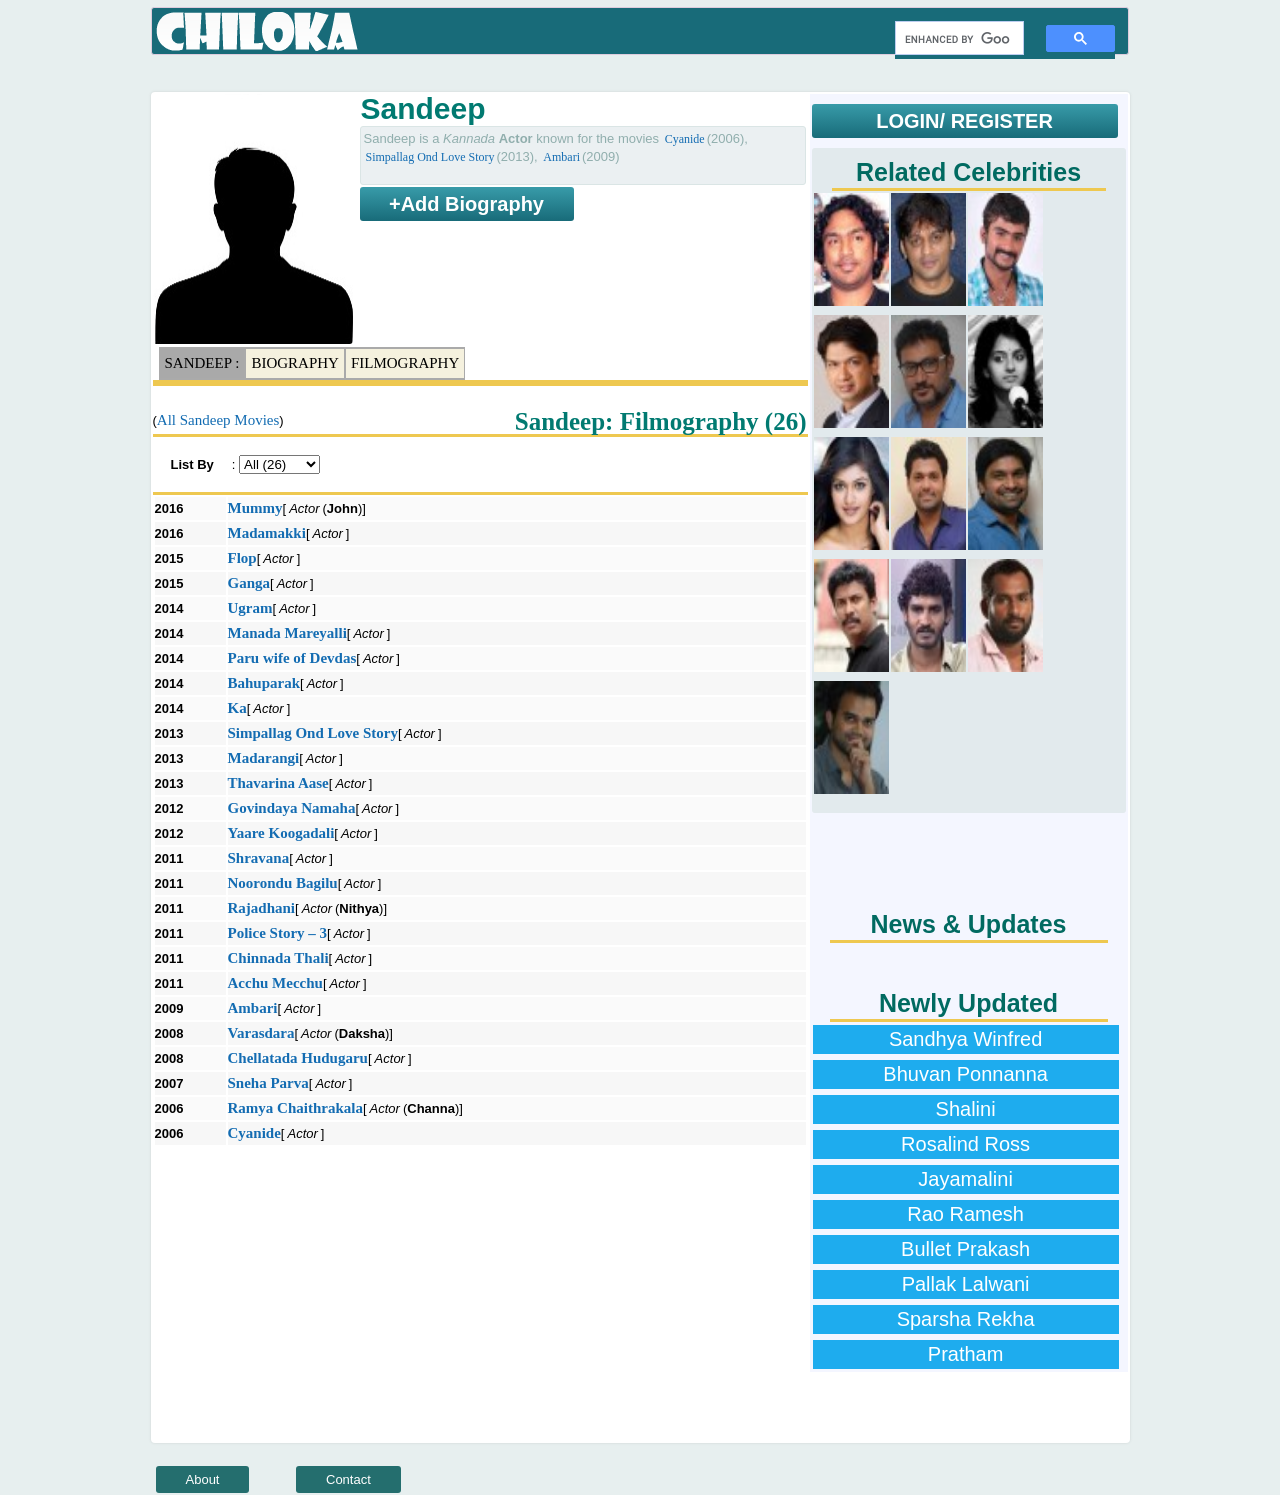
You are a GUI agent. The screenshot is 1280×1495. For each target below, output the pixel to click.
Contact (348, 1479)
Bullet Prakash (965, 1249)
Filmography (405, 363)
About (203, 1479)
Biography (295, 363)
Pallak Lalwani (966, 1284)
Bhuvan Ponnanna (965, 1074)
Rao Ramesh (965, 1214)
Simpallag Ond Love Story (430, 157)
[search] (957, 39)
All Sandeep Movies (218, 420)
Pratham (966, 1354)
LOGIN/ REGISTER (964, 121)
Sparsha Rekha (966, 1319)
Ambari (561, 157)
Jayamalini (965, 1179)
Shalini (966, 1109)
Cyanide (685, 139)
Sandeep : (202, 363)
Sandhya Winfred (965, 1039)
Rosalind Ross (965, 1144)
